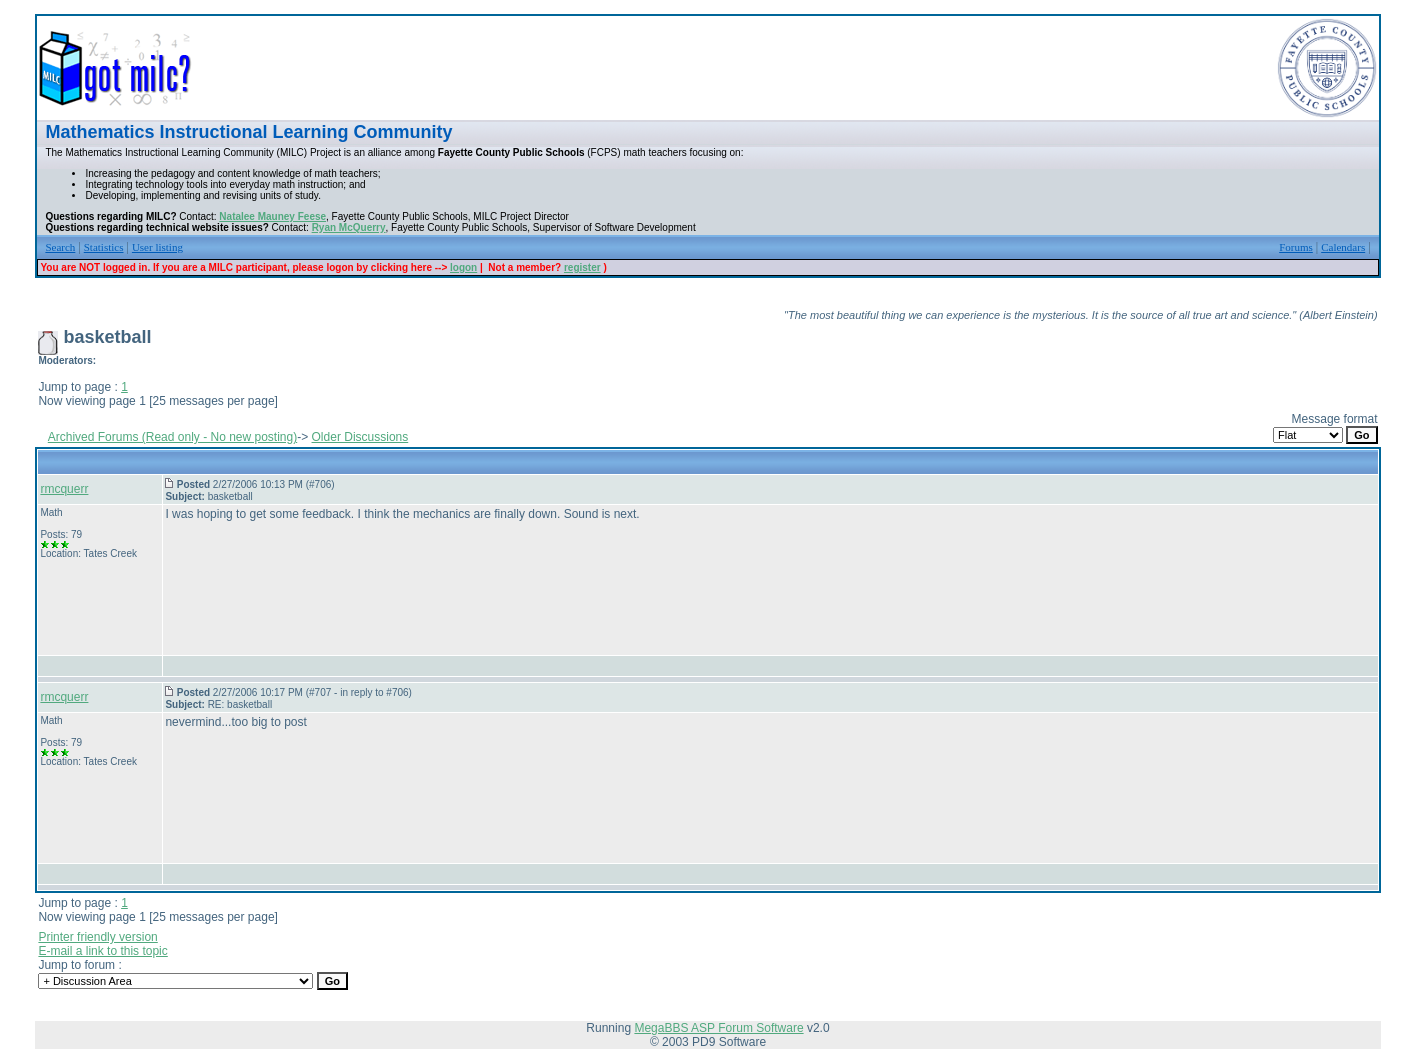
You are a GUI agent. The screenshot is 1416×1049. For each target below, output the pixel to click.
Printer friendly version (97, 937)
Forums (1296, 247)
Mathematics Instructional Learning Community (248, 132)
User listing (157, 247)
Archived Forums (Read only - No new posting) (172, 437)
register (582, 267)
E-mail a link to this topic (102, 951)
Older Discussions (360, 437)
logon (463, 267)
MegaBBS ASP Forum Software (718, 1028)
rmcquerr (64, 489)
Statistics (104, 247)
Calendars (1343, 247)
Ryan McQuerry (349, 227)
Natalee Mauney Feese (272, 216)
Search (60, 247)
